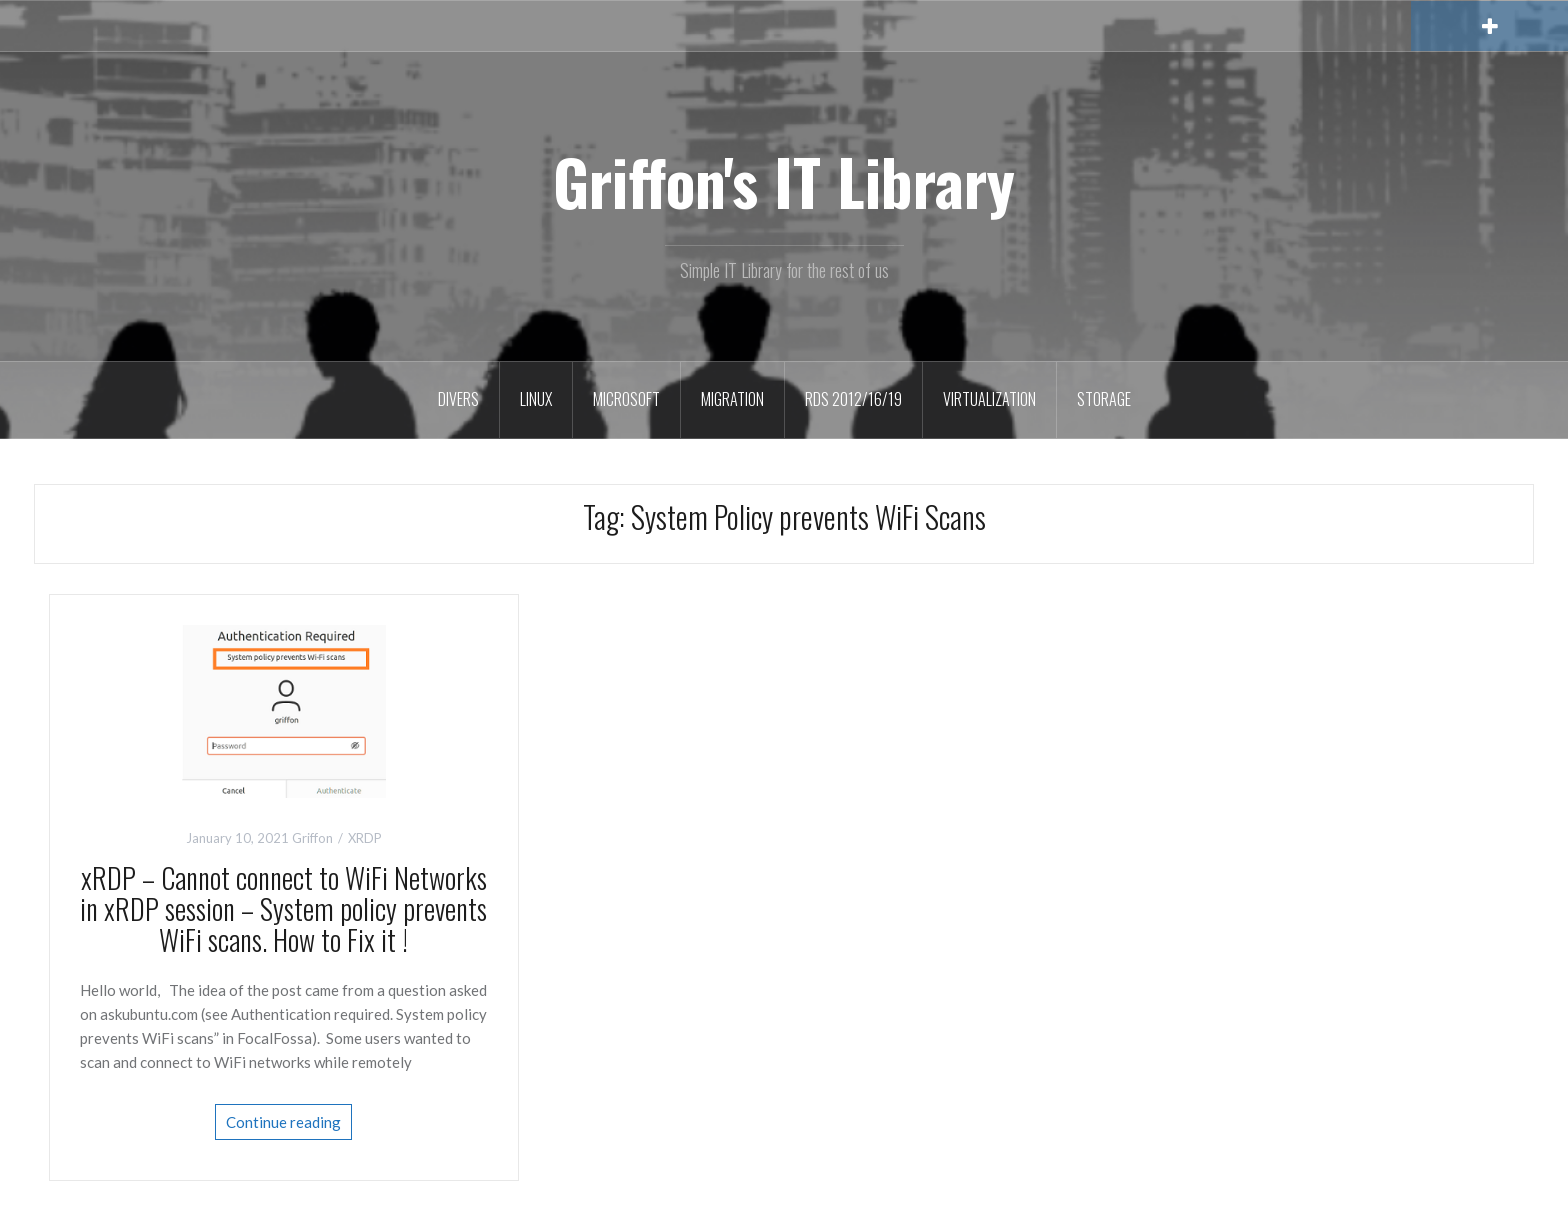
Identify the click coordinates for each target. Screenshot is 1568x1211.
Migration (732, 399)
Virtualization (989, 399)
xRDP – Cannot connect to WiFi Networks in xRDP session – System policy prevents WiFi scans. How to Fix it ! (283, 908)
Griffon (312, 838)
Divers (458, 399)
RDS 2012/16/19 (853, 399)
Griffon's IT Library (784, 181)
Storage (1104, 399)
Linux (536, 399)
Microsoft (626, 399)
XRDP (365, 838)
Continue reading (283, 1122)
